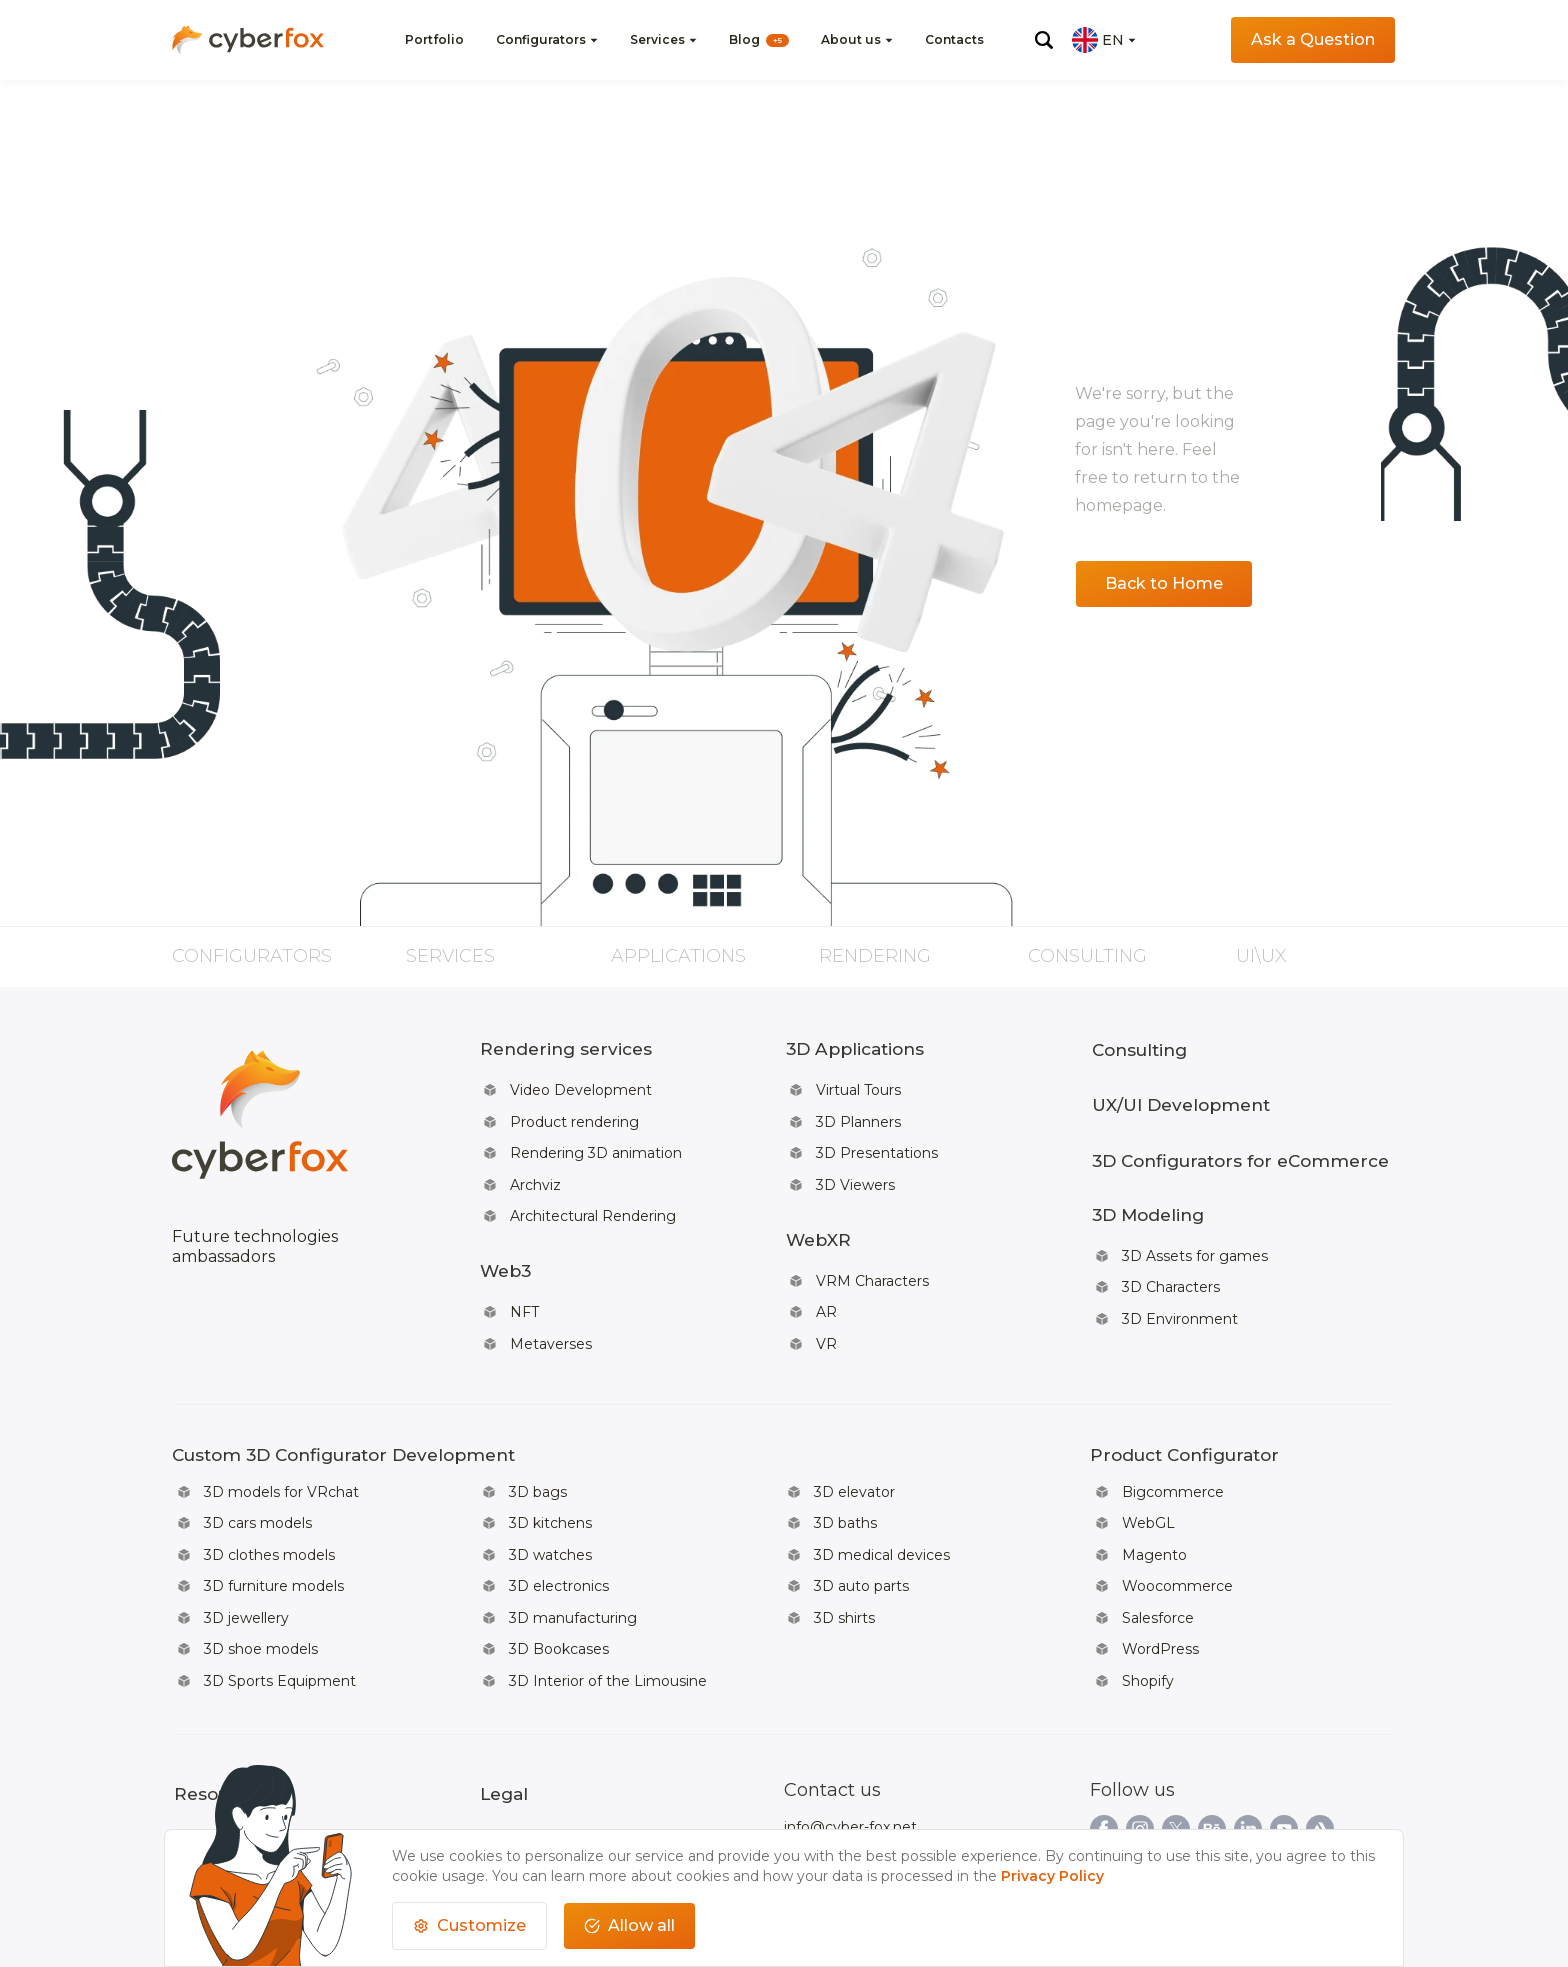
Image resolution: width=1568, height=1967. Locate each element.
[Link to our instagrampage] (1140, 1759)
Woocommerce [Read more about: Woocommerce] (1177, 1530)
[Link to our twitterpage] (1176, 1759)
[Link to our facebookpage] (1104, 1759)
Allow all (629, 1925)
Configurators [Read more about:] (541, 39)
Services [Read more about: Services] (450, 956)
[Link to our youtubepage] (1284, 1759)
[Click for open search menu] (1044, 40)
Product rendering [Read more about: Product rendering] (574, 1109)
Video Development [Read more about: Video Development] (581, 1081)
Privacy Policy (1052, 1876)
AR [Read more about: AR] (826, 1275)
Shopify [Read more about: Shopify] (1148, 1614)
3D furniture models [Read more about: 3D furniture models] (274, 1530)
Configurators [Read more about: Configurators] (252, 956)
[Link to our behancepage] (1212, 1759)
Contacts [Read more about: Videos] (954, 39)
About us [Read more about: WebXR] (851, 39)
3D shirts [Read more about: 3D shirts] (844, 1558)
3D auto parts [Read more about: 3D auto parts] (861, 1530)
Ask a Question (1313, 39)
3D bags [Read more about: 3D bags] (538, 1446)
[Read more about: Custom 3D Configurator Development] (594, 1411)
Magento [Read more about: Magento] (1154, 1502)
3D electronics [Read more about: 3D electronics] (559, 1530)
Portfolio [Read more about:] (434, 39)
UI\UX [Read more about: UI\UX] (1261, 956)
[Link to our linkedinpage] (1248, 1759)
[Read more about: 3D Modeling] (1239, 1190)
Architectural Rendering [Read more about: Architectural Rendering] (593, 1193)
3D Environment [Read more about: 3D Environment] (1180, 1281)
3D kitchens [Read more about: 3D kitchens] (550, 1474)
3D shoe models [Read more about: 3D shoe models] (261, 1586)
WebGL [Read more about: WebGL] (1148, 1474)
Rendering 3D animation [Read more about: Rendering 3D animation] (596, 1137)
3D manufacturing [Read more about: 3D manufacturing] (573, 1558)
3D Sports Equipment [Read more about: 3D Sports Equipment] (280, 1614)
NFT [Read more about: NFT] (524, 1275)
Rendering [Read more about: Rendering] (875, 956)
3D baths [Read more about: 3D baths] (845, 1474)
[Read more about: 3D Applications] (891, 1046)
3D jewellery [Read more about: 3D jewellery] (246, 1558)
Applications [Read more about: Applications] (678, 956)
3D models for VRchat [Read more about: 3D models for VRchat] (281, 1446)
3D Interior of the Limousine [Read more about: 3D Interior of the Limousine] (608, 1614)
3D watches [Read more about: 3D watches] (550, 1502)
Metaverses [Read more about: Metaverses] (551, 1303)
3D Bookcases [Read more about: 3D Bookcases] (559, 1586)
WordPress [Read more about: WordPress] (1160, 1586)
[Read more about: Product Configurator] (1185, 1411)
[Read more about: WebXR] (891, 1212)
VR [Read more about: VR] (826, 1303)
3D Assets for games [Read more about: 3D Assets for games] (1195, 1225)
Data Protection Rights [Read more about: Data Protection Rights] (559, 1785)
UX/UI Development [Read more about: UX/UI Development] (1180, 1095)
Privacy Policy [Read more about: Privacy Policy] (526, 1757)
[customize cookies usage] (469, 1926)
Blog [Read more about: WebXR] (759, 39)
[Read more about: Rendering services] (585, 1046)
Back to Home (1164, 583)
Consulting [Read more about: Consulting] (1087, 956)
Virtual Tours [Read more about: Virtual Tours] (858, 1081)
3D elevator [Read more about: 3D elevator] (854, 1446)
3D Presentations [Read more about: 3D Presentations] (877, 1137)
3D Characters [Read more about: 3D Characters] (1171, 1253)
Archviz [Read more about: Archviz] (535, 1165)
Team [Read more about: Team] (324, 1757)
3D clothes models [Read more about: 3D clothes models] (269, 1502)
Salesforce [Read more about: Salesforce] (1158, 1558)
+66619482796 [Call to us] (834, 1785)
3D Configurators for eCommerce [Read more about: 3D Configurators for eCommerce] (1239, 1143)
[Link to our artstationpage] (1320, 1759)
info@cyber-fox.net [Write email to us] (850, 1757)
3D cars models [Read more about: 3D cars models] (258, 1474)
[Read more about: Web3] (585, 1240)
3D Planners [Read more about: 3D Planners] (858, 1109)
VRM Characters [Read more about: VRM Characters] (872, 1247)
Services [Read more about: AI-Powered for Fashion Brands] (657, 39)
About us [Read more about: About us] (203, 1757)
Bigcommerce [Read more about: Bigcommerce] (1173, 1446)
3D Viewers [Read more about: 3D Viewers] (855, 1165)
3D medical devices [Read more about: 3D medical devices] (882, 1502)
